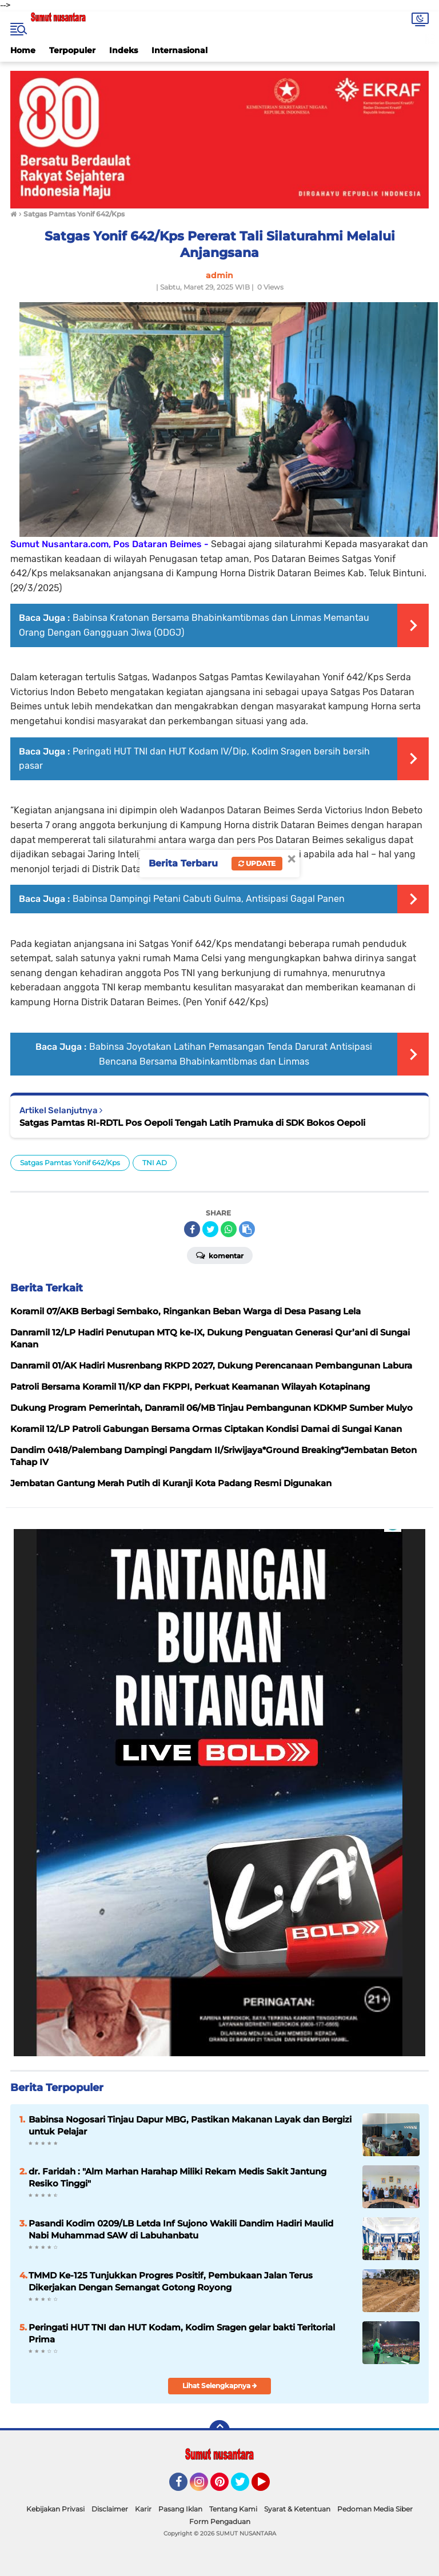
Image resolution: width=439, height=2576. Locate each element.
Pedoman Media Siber (375, 2509)
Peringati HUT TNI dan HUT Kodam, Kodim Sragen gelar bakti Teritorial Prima (182, 2333)
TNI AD (154, 1162)
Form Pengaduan (219, 2521)
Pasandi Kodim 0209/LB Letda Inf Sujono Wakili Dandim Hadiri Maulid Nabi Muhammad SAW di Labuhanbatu (181, 2229)
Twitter (245, 2487)
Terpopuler (72, 50)
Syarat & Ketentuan (297, 2509)
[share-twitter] (210, 1229)
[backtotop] (219, 2430)
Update (257, 863)
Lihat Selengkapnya (219, 2385)
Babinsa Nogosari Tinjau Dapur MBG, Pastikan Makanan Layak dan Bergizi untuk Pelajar (190, 2125)
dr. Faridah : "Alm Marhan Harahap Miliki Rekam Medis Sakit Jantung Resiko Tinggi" (177, 2177)
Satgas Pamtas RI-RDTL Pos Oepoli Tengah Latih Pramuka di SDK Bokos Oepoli (192, 1122)
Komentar (220, 1255)
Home (22, 50)
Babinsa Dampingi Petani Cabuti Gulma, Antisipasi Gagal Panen (209, 898)
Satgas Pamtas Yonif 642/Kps (70, 1162)
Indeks (123, 50)
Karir (143, 2509)
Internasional (179, 50)
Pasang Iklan (180, 2509)
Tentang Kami (233, 2509)
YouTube (269, 2487)
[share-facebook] (192, 1229)
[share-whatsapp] (229, 1229)
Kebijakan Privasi (55, 2509)
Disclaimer (109, 2509)
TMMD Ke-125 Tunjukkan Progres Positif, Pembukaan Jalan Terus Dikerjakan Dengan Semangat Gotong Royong (171, 2281)
